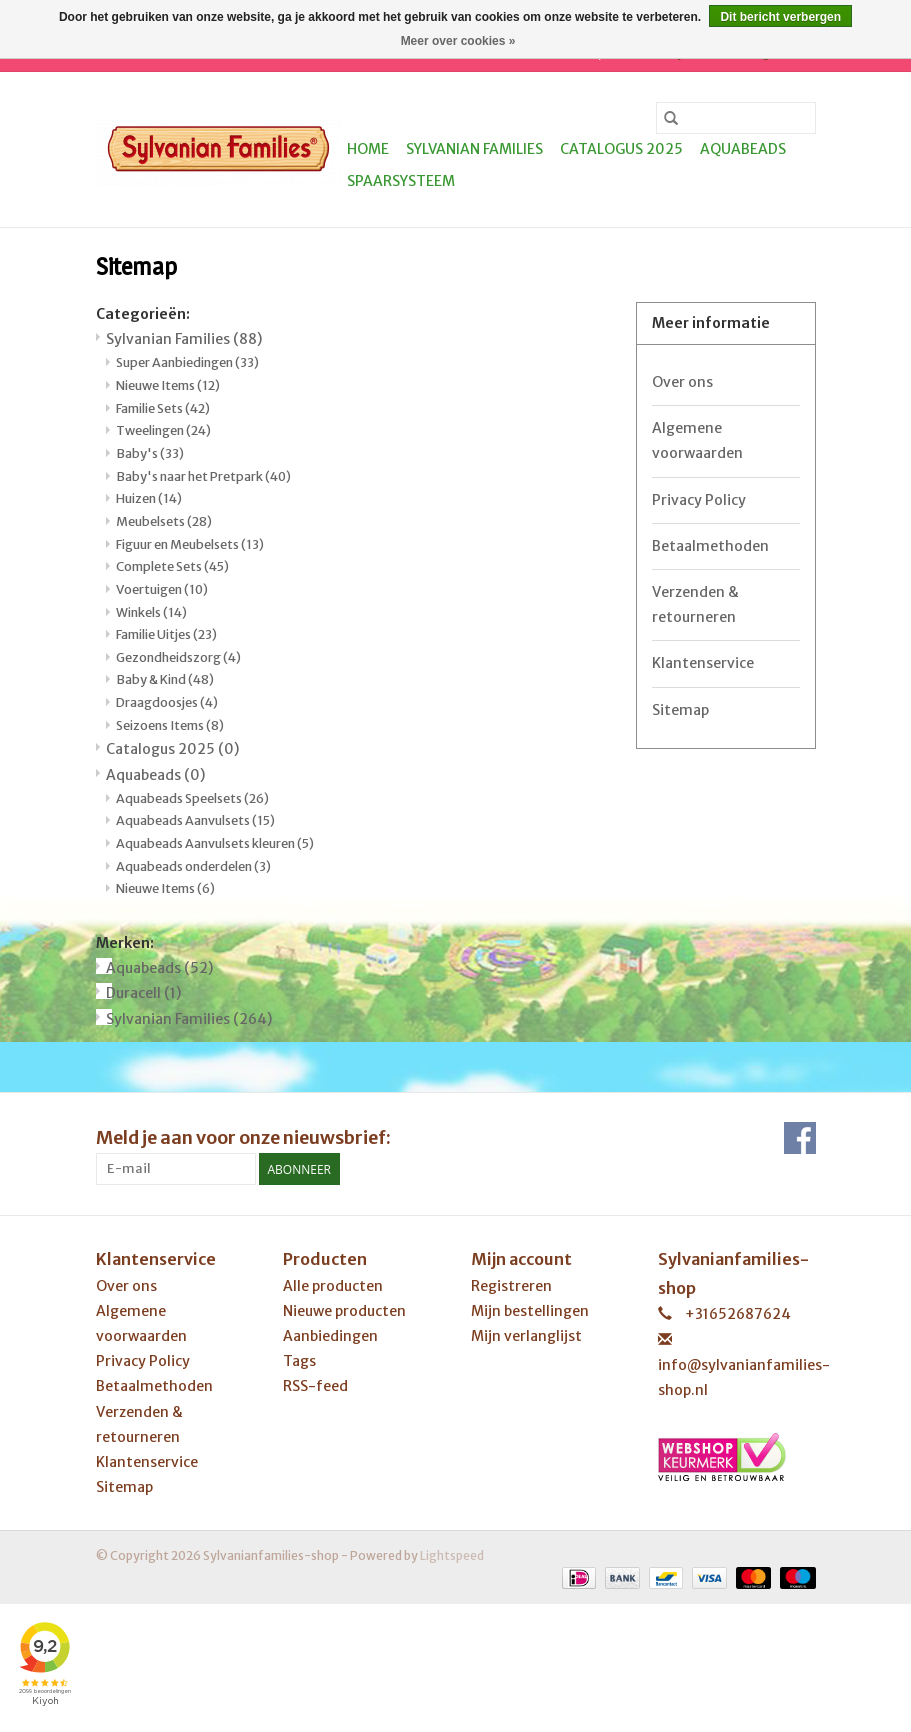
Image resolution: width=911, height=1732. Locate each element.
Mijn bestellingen (530, 1311)
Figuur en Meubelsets (190, 544)
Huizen (149, 498)
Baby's (150, 453)
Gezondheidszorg (178, 657)
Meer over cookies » (458, 41)
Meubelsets (164, 521)
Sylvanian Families (474, 149)
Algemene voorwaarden (697, 440)
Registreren (511, 1286)
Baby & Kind (165, 679)
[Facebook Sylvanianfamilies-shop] (800, 1138)
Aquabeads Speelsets (192, 798)
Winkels (151, 612)
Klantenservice (703, 663)
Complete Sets (172, 566)
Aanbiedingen (330, 1336)
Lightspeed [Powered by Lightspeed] (452, 1555)
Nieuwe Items (168, 385)
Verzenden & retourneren (695, 604)
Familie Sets (163, 408)
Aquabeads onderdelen (193, 866)
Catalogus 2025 (621, 149)
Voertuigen (162, 589)
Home (368, 149)
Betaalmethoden (710, 546)
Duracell (143, 993)
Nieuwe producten (344, 1311)
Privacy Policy (699, 500)
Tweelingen (163, 430)
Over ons (682, 382)
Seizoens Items (170, 725)
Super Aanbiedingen (187, 362)
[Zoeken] (736, 118)
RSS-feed (315, 1386)
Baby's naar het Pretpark (203, 476)
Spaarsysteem (401, 181)
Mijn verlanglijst (526, 1336)
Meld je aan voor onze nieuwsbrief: (243, 1137)
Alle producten (333, 1286)
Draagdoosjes (167, 702)
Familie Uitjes (166, 634)
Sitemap (680, 710)
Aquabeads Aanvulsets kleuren (215, 843)
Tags (299, 1361)
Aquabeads (743, 149)
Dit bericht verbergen (780, 17)
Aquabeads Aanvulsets (195, 820)
